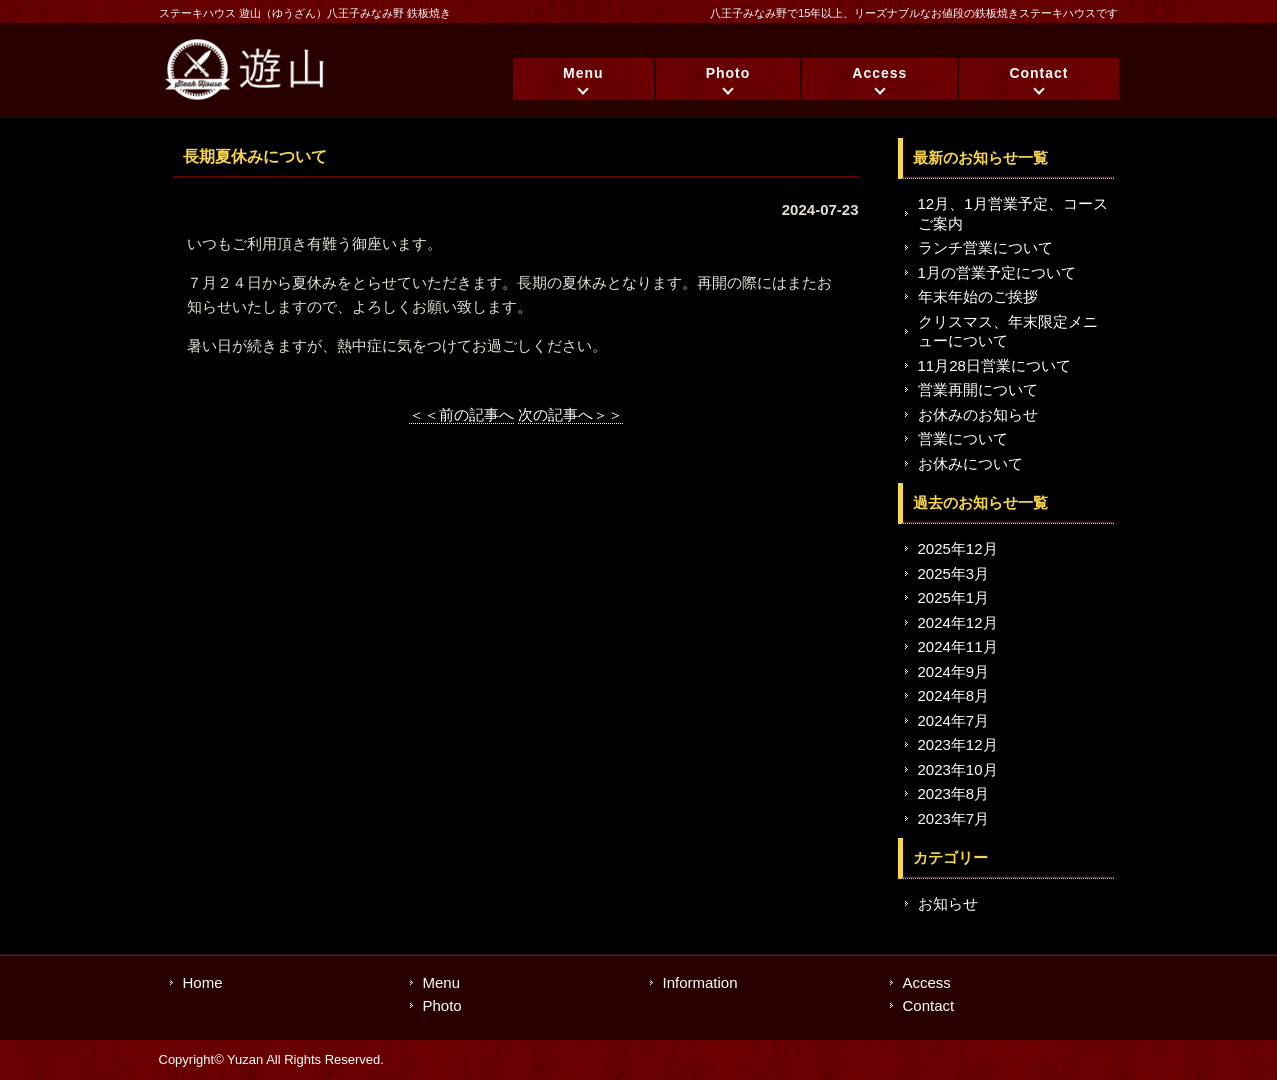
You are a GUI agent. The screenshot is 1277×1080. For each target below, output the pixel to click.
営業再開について (978, 389)
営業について (963, 438)
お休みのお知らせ (978, 414)
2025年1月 (954, 597)
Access (879, 73)
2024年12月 (958, 622)
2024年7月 (954, 720)
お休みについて (970, 463)
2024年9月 (954, 671)
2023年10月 (958, 769)
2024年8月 (954, 695)
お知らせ (948, 903)
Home (203, 982)
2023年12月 (958, 744)
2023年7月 (954, 818)
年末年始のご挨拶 (978, 296)
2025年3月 (954, 573)
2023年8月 (954, 793)
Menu (583, 73)
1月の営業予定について (997, 272)
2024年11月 (958, 646)
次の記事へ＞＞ (570, 414)
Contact (1038, 73)
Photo (728, 73)
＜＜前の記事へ (461, 414)
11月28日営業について (994, 365)
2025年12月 (958, 548)
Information (700, 982)
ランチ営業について (985, 247)
